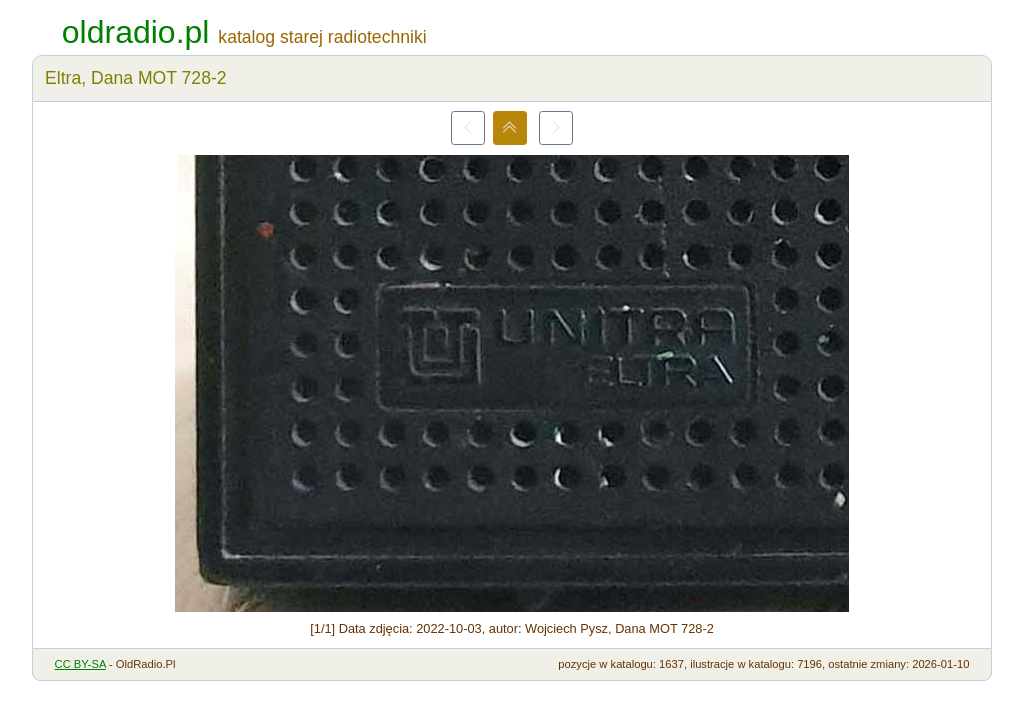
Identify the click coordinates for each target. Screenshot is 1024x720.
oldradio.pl (136, 32)
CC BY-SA (80, 664)
